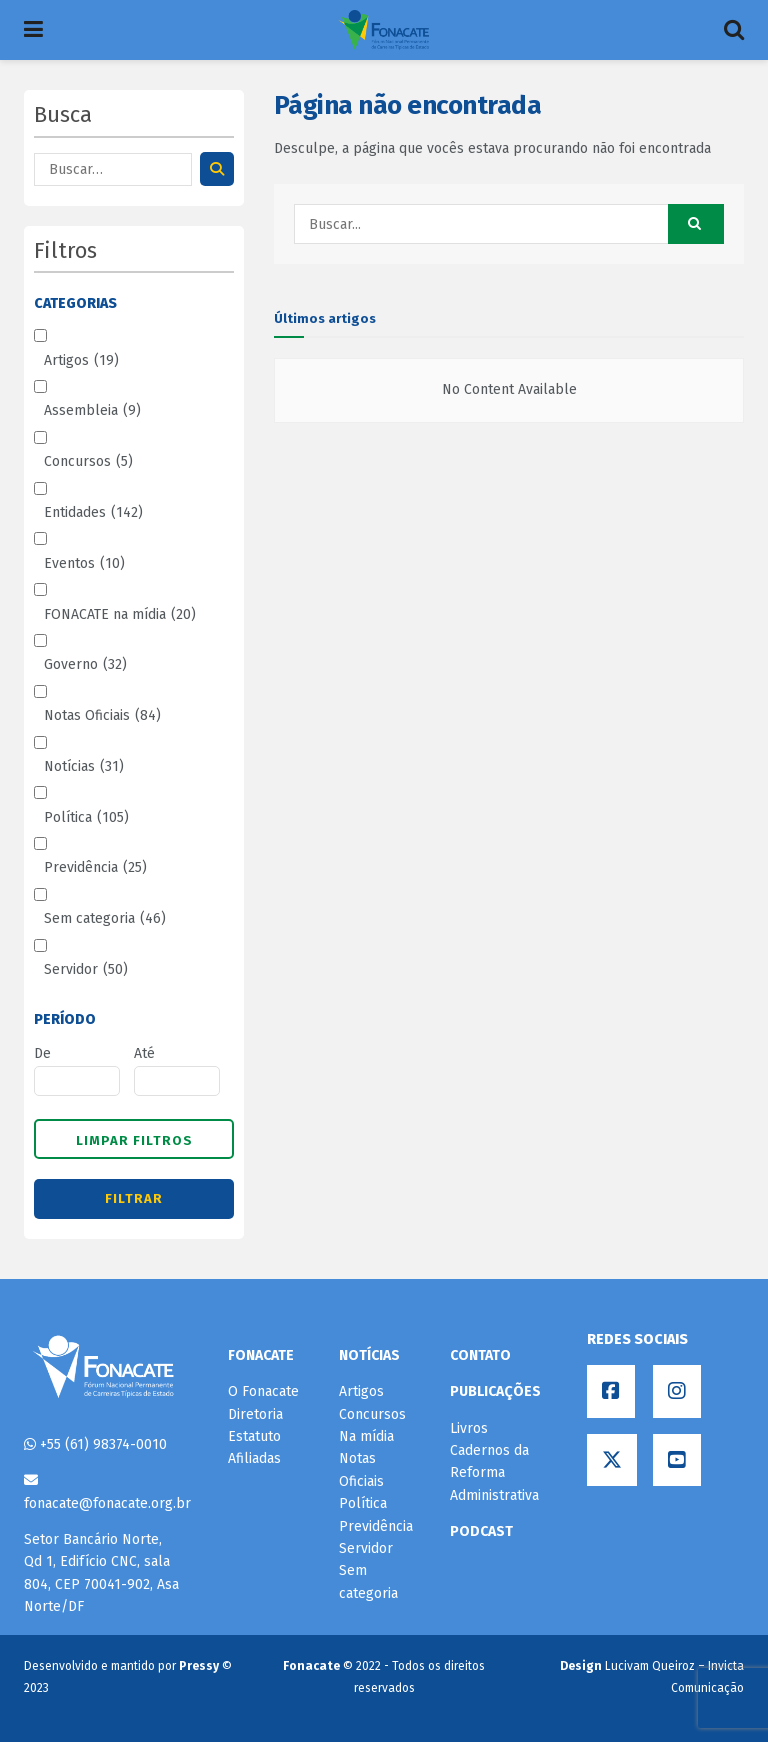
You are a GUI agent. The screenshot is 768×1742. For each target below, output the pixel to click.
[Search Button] (696, 224)
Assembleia (92, 411)
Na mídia (366, 1436)
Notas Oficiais (102, 716)
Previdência (95, 868)
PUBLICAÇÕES (495, 1391)
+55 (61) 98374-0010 (95, 1444)
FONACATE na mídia (120, 615)
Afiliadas (254, 1458)
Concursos (88, 462)
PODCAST (481, 1531)
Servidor (86, 970)
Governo (85, 665)
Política (86, 818)
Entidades (93, 513)
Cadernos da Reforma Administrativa (494, 1473)
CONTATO (480, 1355)
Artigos (81, 361)
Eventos (84, 564)
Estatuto (254, 1436)
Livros (469, 1428)
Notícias (84, 767)
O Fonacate (263, 1391)
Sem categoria (105, 919)
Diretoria (255, 1414)
